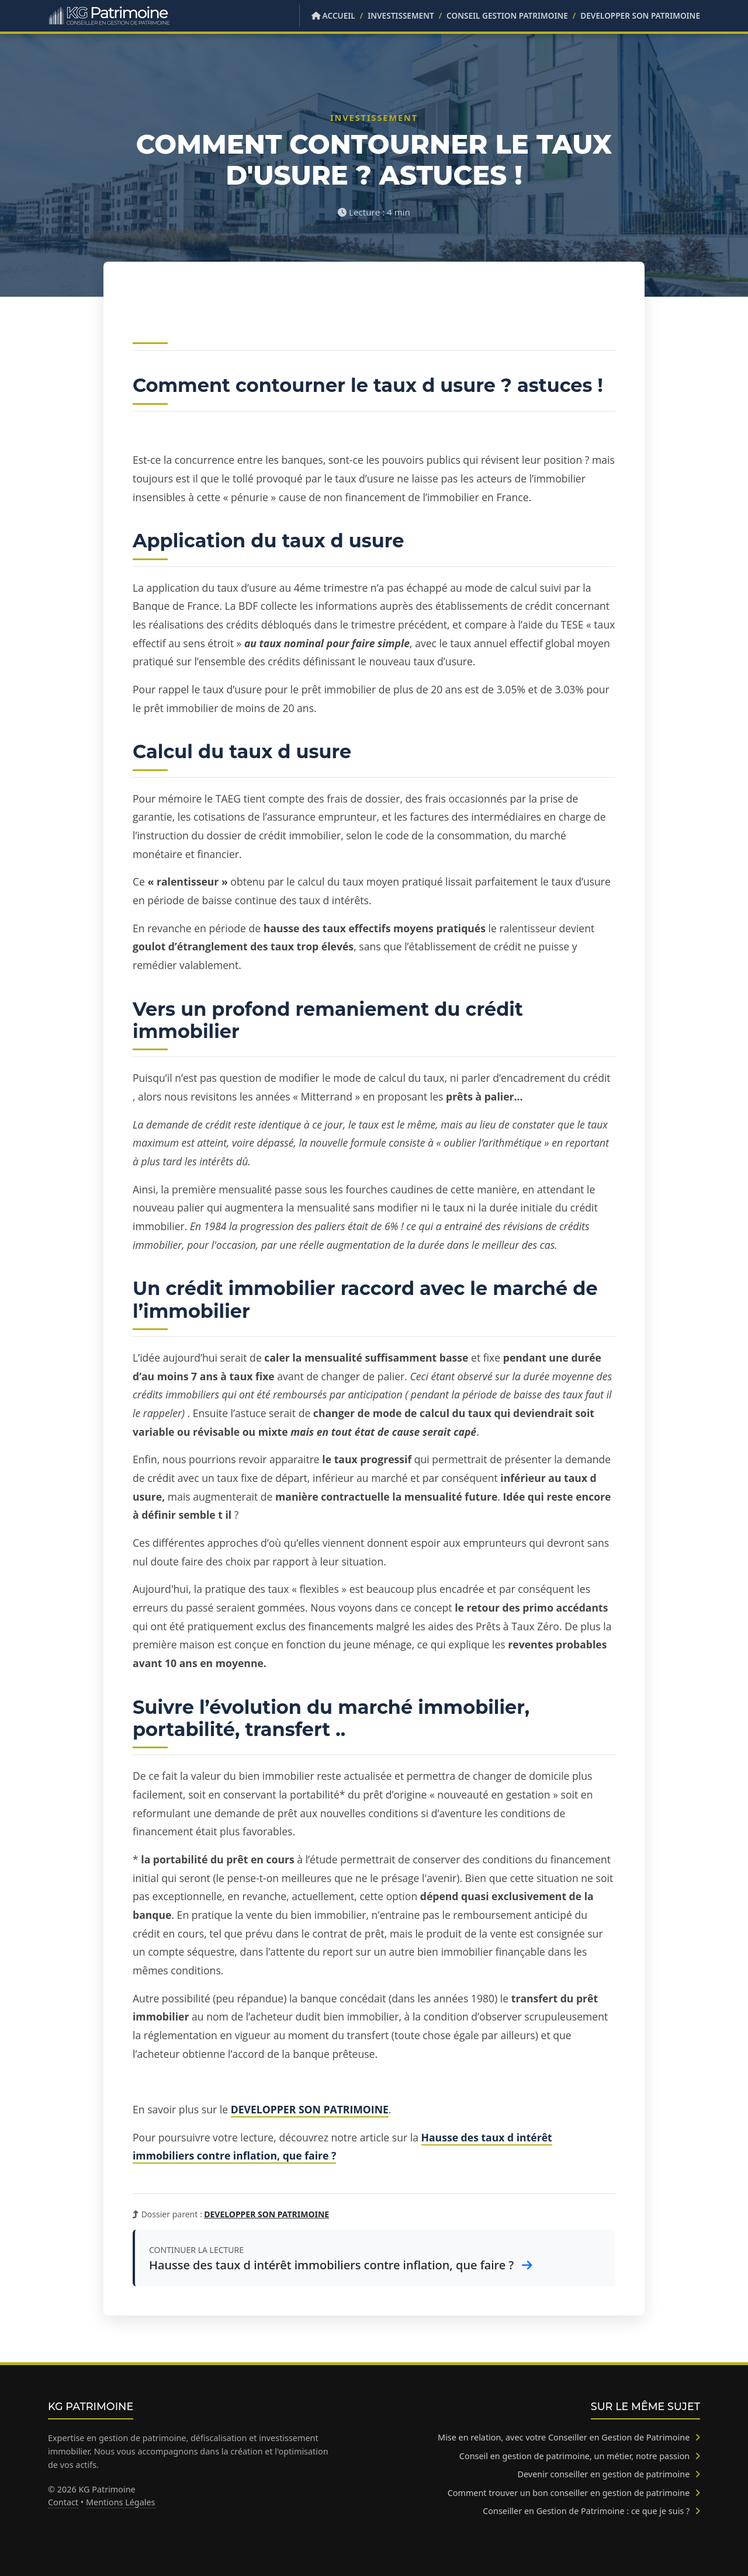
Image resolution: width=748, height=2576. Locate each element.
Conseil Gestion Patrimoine (507, 15)
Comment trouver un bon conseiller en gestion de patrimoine (574, 2492)
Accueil (333, 15)
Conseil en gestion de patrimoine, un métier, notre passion (579, 2456)
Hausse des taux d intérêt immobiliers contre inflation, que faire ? (340, 2265)
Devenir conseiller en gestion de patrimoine (609, 2474)
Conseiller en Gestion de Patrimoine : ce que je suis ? (591, 2510)
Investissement (401, 15)
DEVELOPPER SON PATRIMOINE (640, 15)
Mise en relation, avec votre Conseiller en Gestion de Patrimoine (569, 2437)
